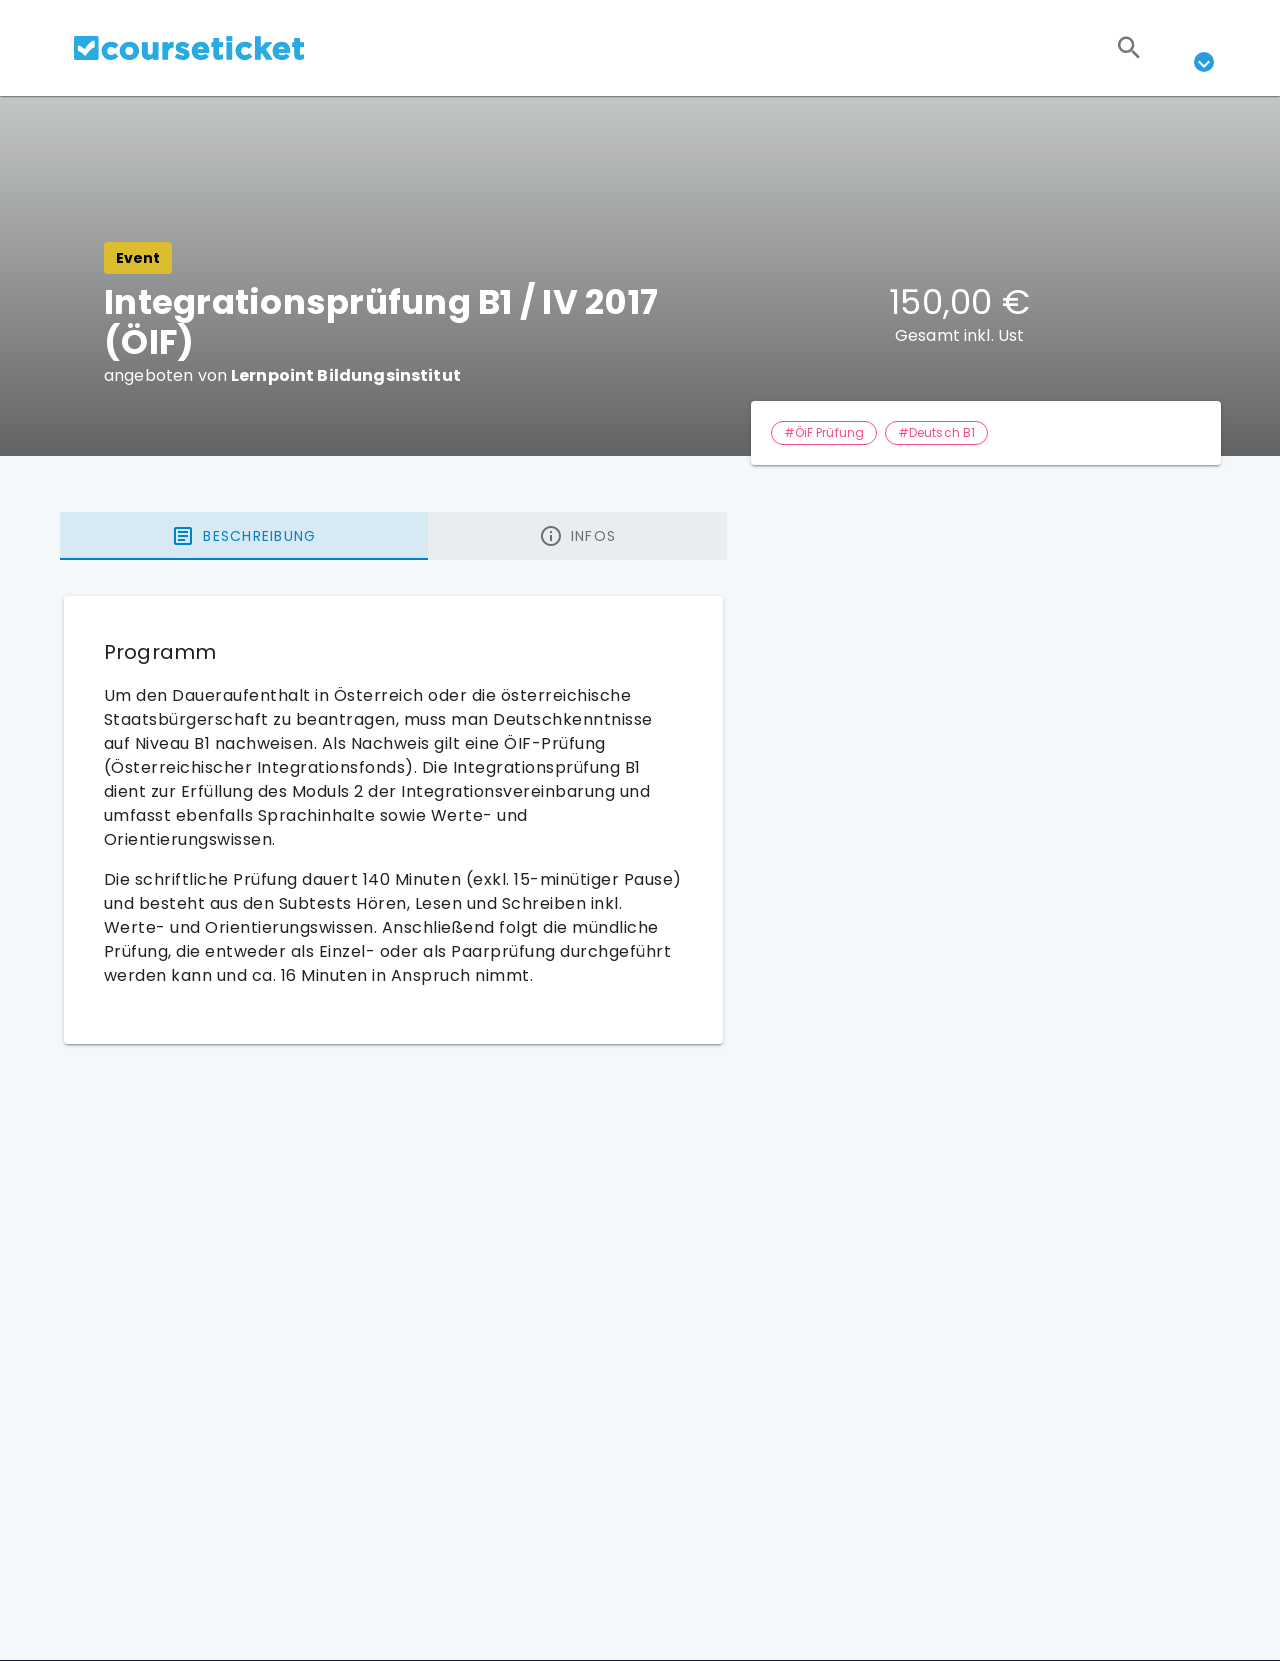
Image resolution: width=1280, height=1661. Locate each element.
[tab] (244, 536)
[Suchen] (1129, 48)
